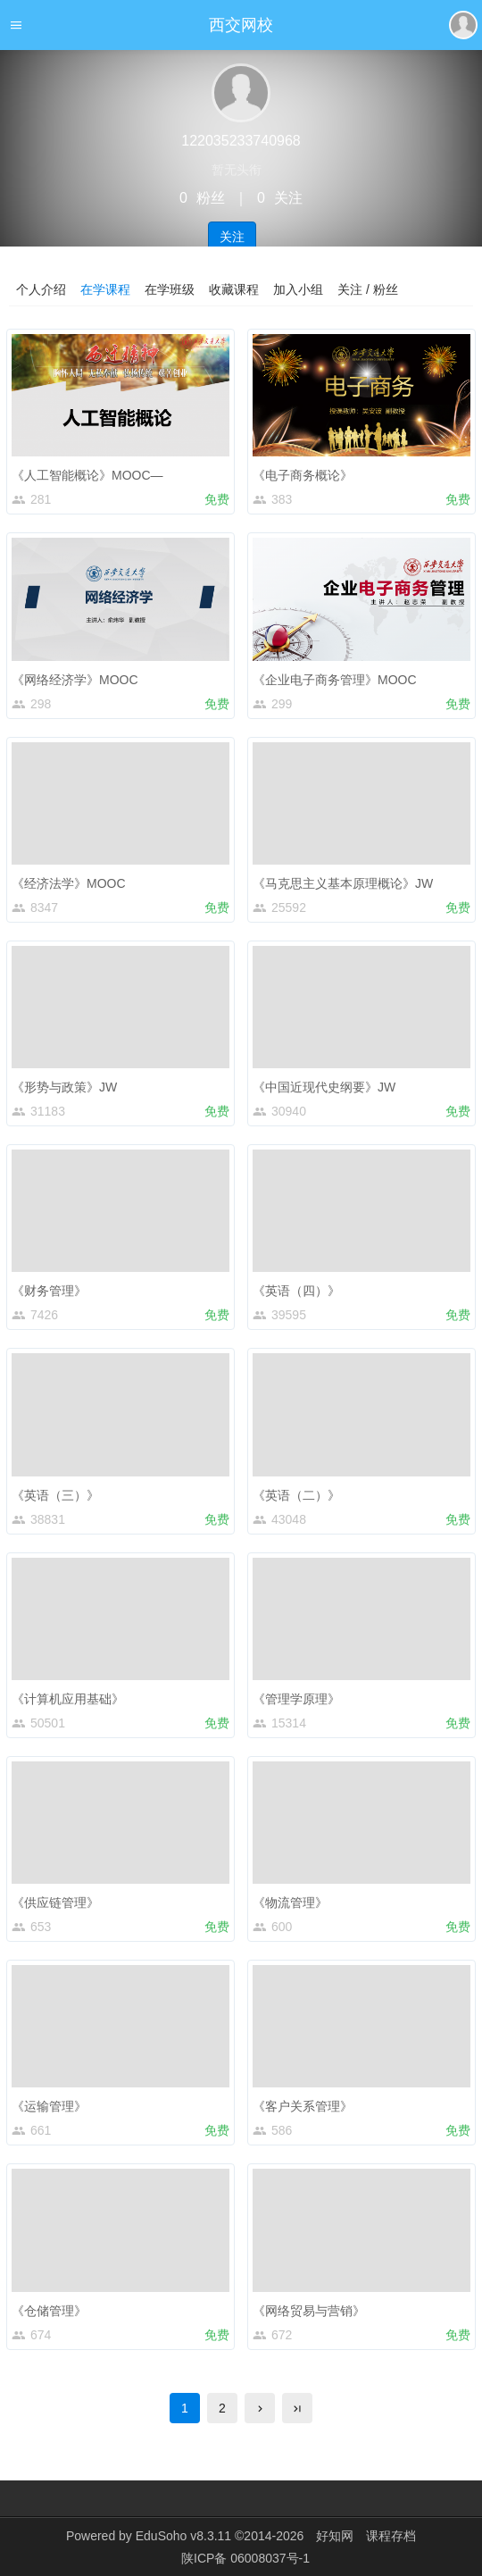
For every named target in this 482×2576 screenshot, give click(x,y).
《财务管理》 (49, 1291)
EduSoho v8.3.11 (183, 2536)
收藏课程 (234, 289)
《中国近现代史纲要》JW (324, 1087)
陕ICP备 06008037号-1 (245, 2558)
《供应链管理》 (55, 1902)
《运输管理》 (49, 2106)
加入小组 (298, 289)
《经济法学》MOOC (69, 883)
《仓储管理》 (49, 2311)
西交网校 (241, 25)
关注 (232, 237)
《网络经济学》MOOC (75, 680)
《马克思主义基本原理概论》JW (343, 883)
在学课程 (105, 289)
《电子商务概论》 (303, 475)
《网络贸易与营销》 (309, 2311)
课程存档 (391, 2536)
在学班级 (170, 289)
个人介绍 (41, 289)
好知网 (334, 2536)
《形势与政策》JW (64, 1087)
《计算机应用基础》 (68, 1699)
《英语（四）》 (296, 1291)
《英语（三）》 (55, 1495)
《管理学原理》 (296, 1699)
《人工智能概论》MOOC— (87, 475)
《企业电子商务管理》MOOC (335, 680)
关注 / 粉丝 (367, 289)
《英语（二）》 (296, 1495)
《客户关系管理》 (303, 2106)
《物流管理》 (290, 1902)
